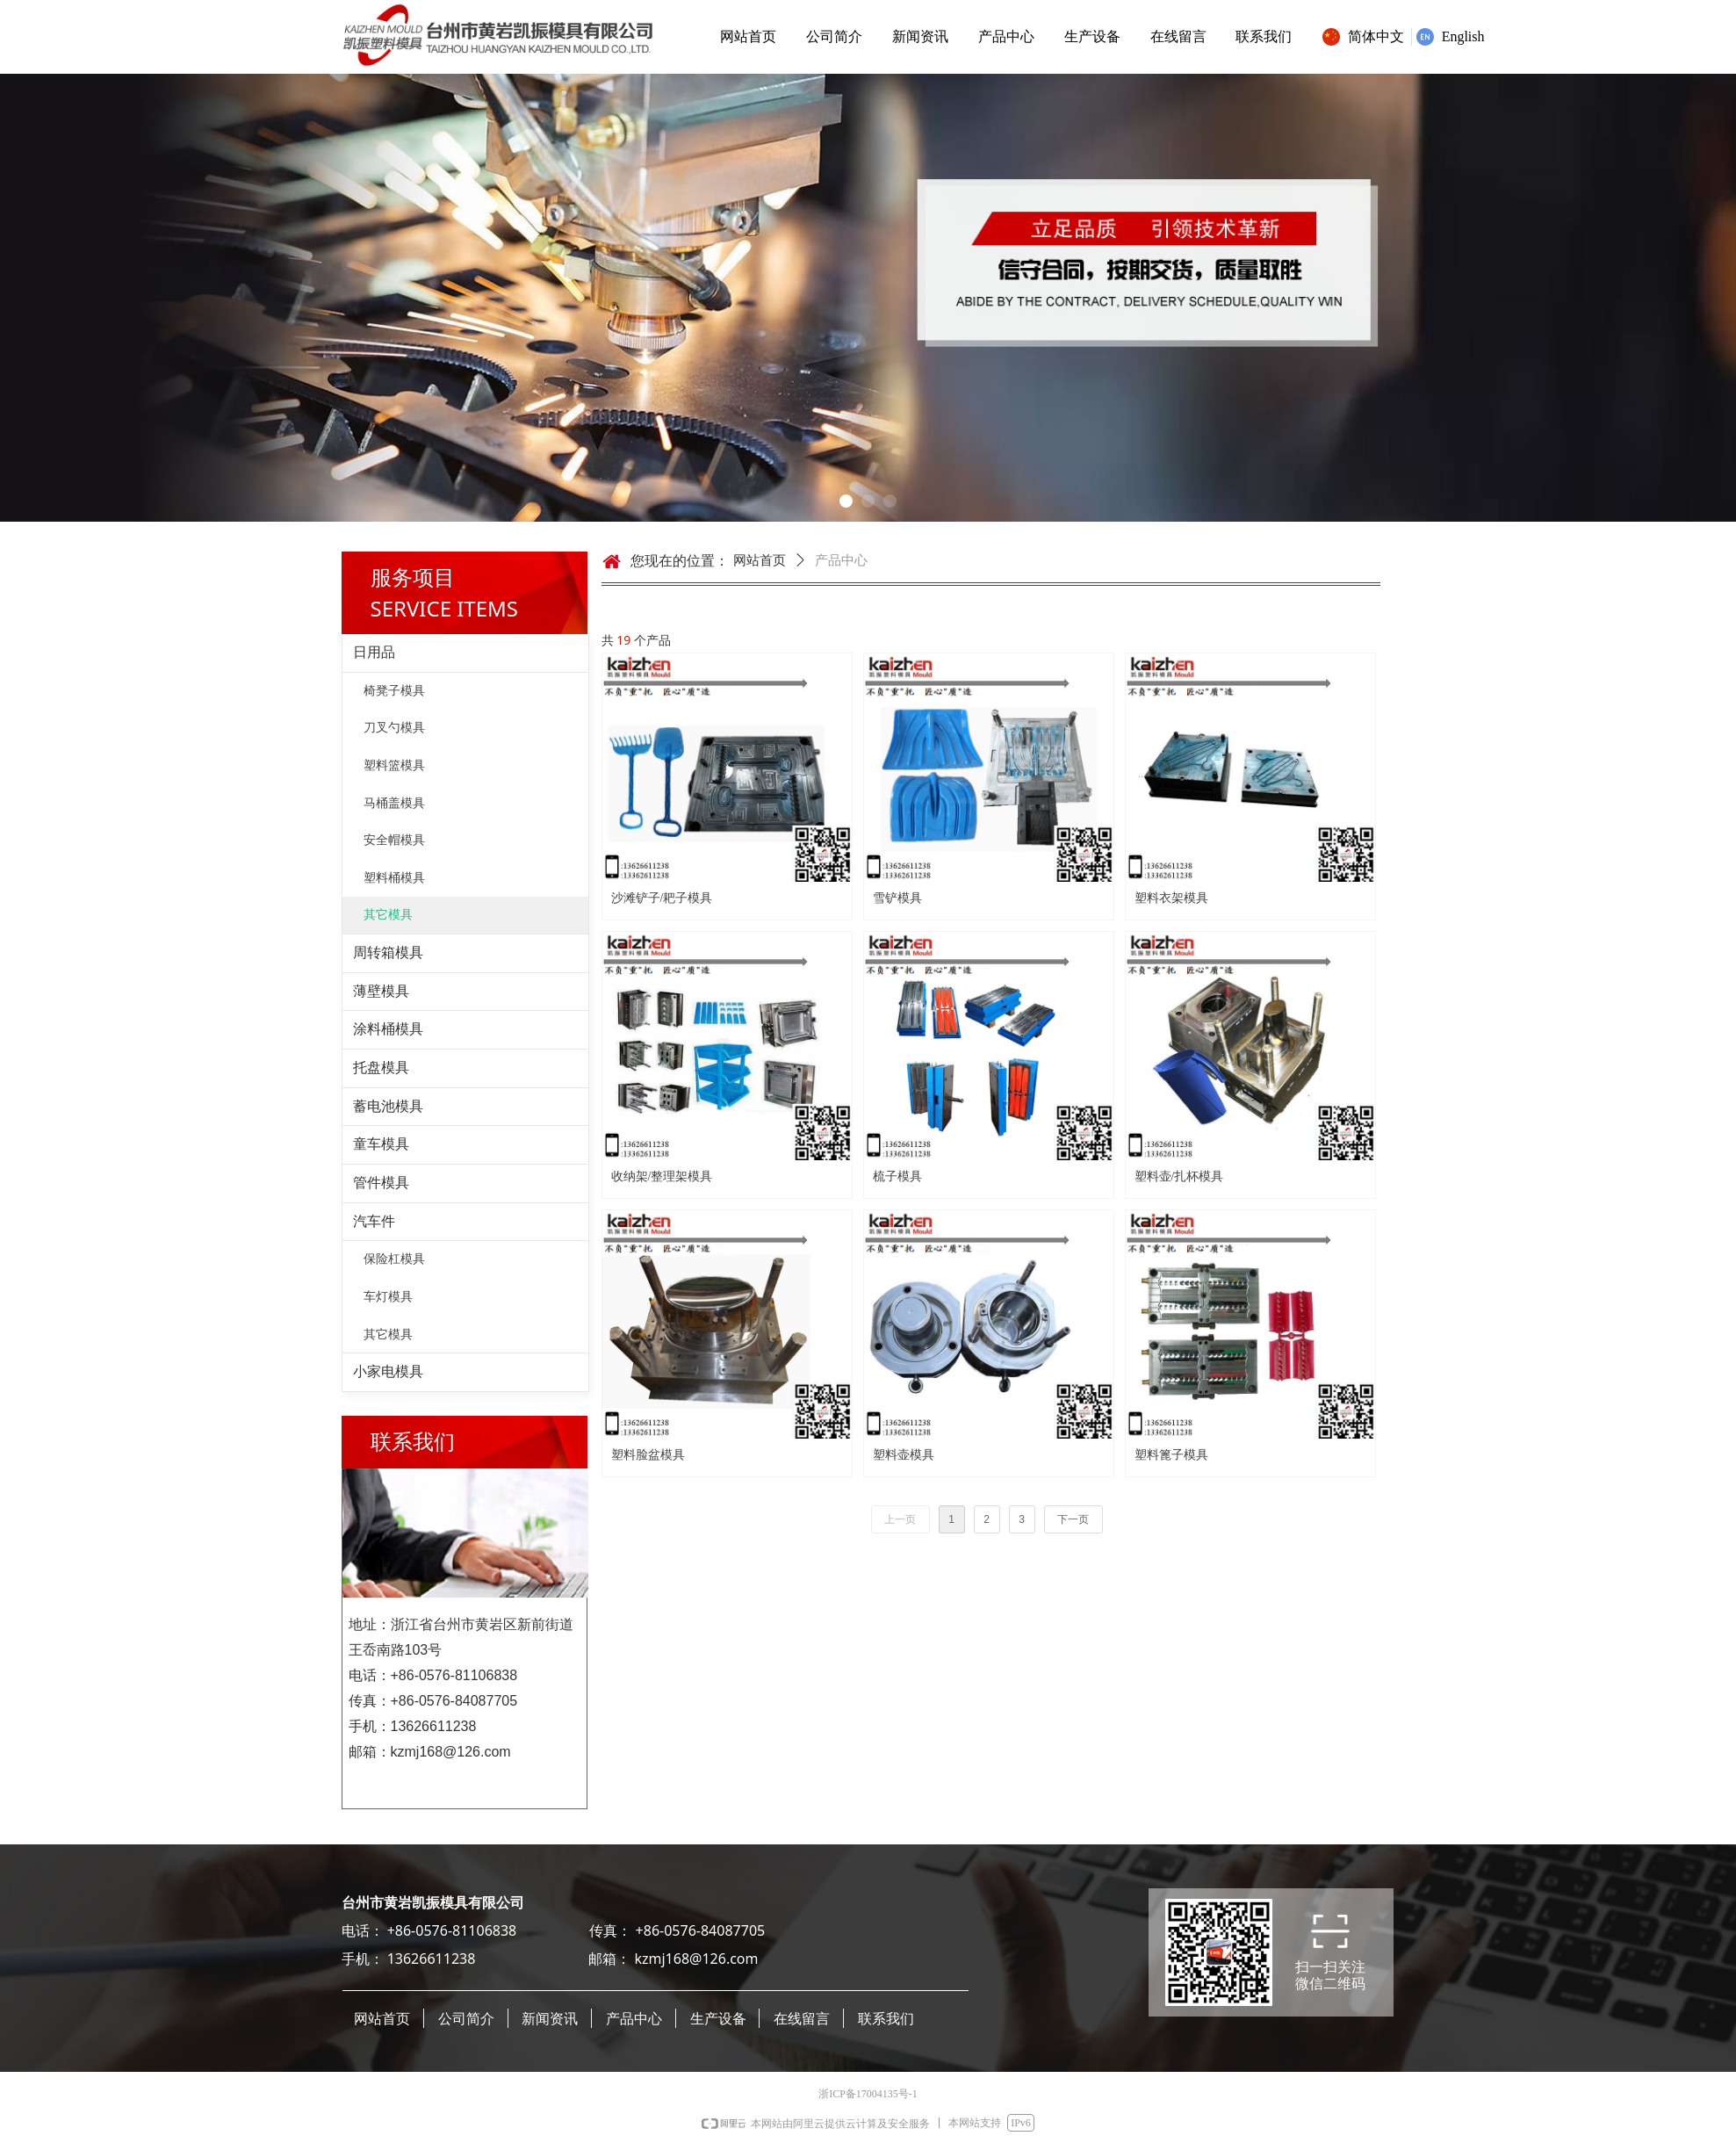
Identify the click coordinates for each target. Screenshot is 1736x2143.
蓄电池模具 (388, 1106)
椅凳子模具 (394, 690)
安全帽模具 (394, 840)
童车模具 (381, 1143)
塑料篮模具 (394, 765)
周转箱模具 (388, 952)
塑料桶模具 (394, 877)
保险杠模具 (394, 1259)
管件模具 (381, 1182)
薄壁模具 (381, 991)
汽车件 (374, 1221)
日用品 (374, 652)
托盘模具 (381, 1067)
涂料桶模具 (388, 1028)
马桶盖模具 (394, 803)
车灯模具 (388, 1296)
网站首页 (759, 560)
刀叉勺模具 (394, 727)
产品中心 (841, 560)
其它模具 (388, 914)
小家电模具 (388, 1371)
